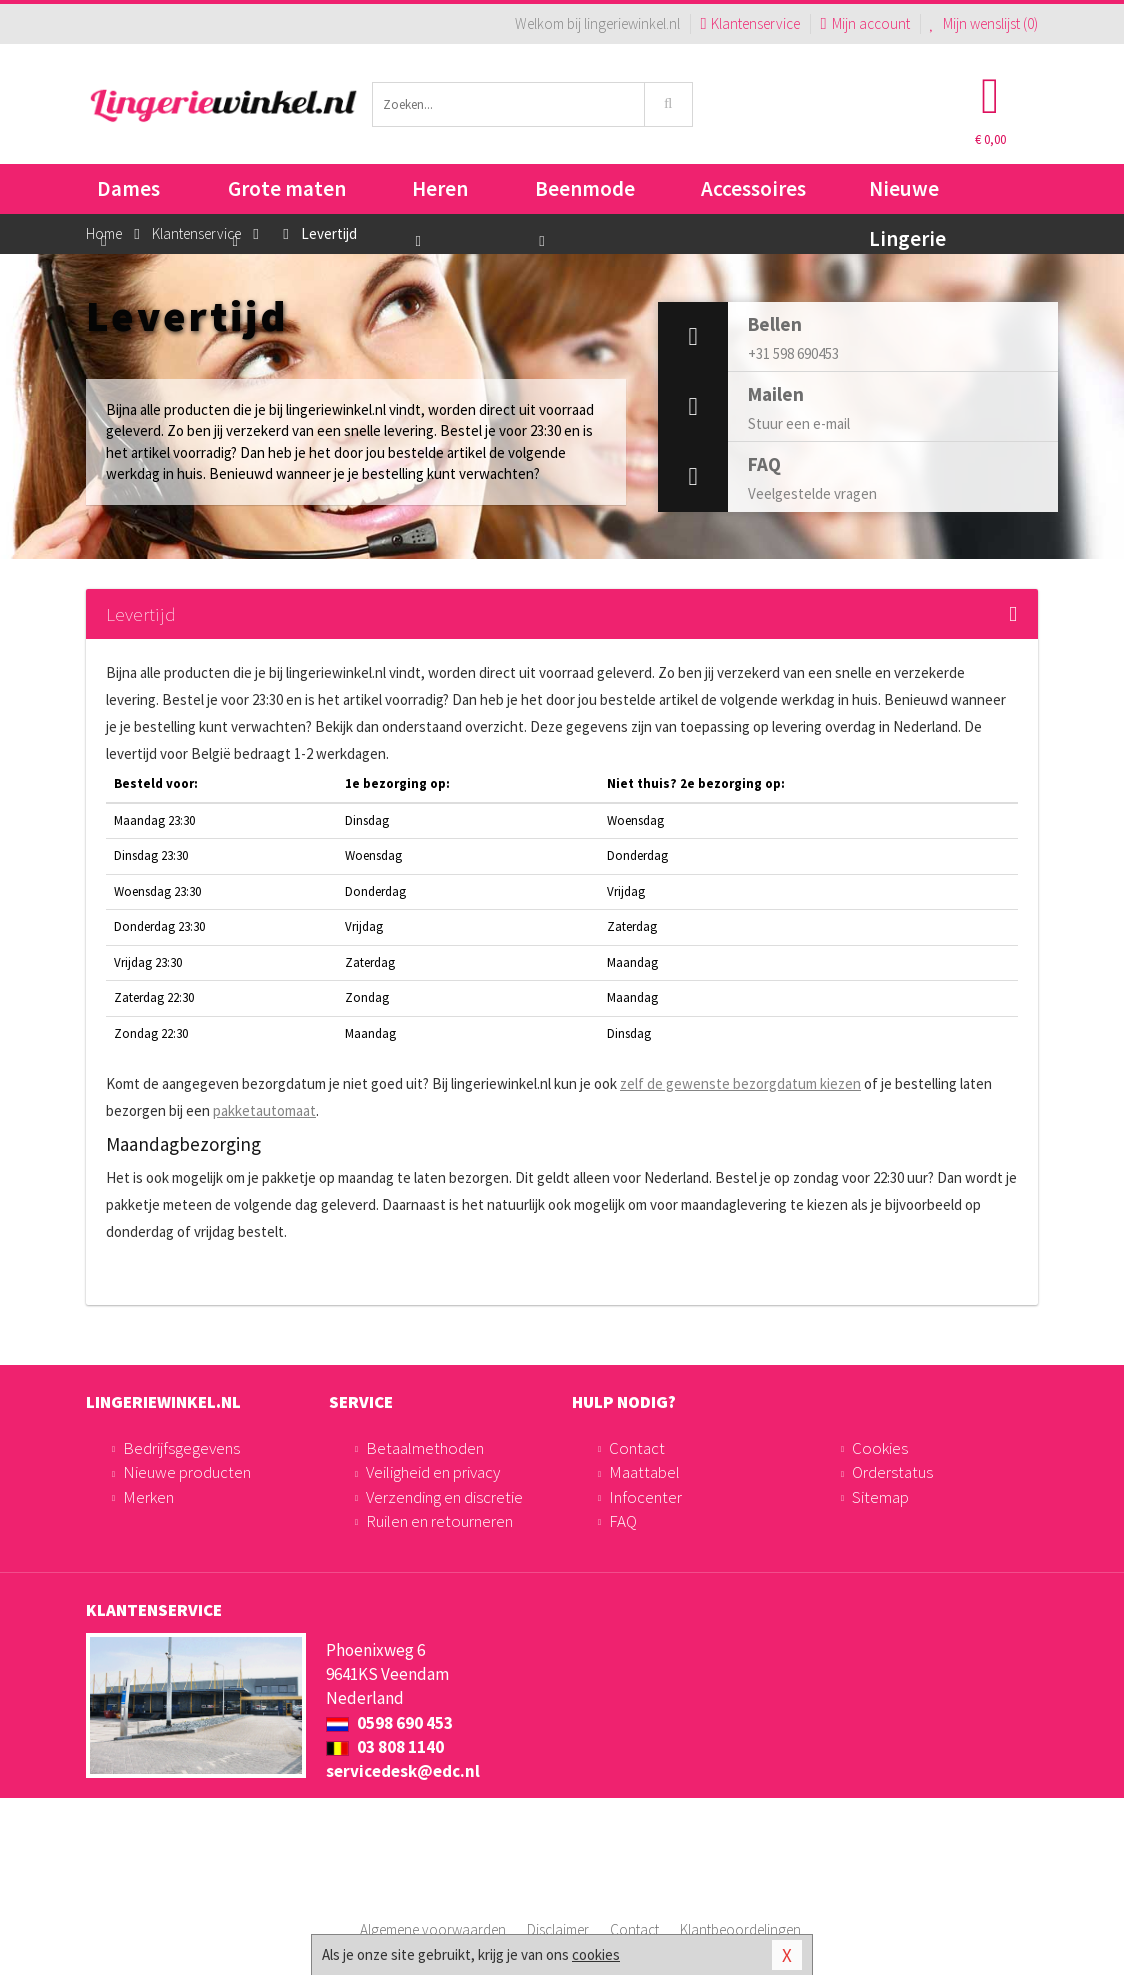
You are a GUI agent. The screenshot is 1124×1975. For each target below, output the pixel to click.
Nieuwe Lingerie (907, 194)
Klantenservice (750, 23)
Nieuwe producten (187, 1472)
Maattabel (644, 1472)
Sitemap (880, 1497)
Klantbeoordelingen (740, 1929)
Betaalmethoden (425, 1448)
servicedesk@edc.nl (403, 1771)
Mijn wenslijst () (984, 23)
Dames (128, 194)
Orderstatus (892, 1472)
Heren (440, 194)
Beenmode (585, 194)
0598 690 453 (389, 1723)
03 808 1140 (385, 1747)
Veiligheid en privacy (433, 1472)
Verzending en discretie (444, 1497)
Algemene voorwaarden (433, 1929)
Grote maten (287, 194)
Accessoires (753, 188)
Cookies (880, 1448)
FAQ (623, 1521)
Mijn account (864, 23)
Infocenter (645, 1497)
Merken (148, 1497)
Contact (637, 1448)
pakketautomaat (264, 1110)
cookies (596, 1954)
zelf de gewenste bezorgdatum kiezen (740, 1083)
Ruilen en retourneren (439, 1521)
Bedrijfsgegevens (181, 1448)
